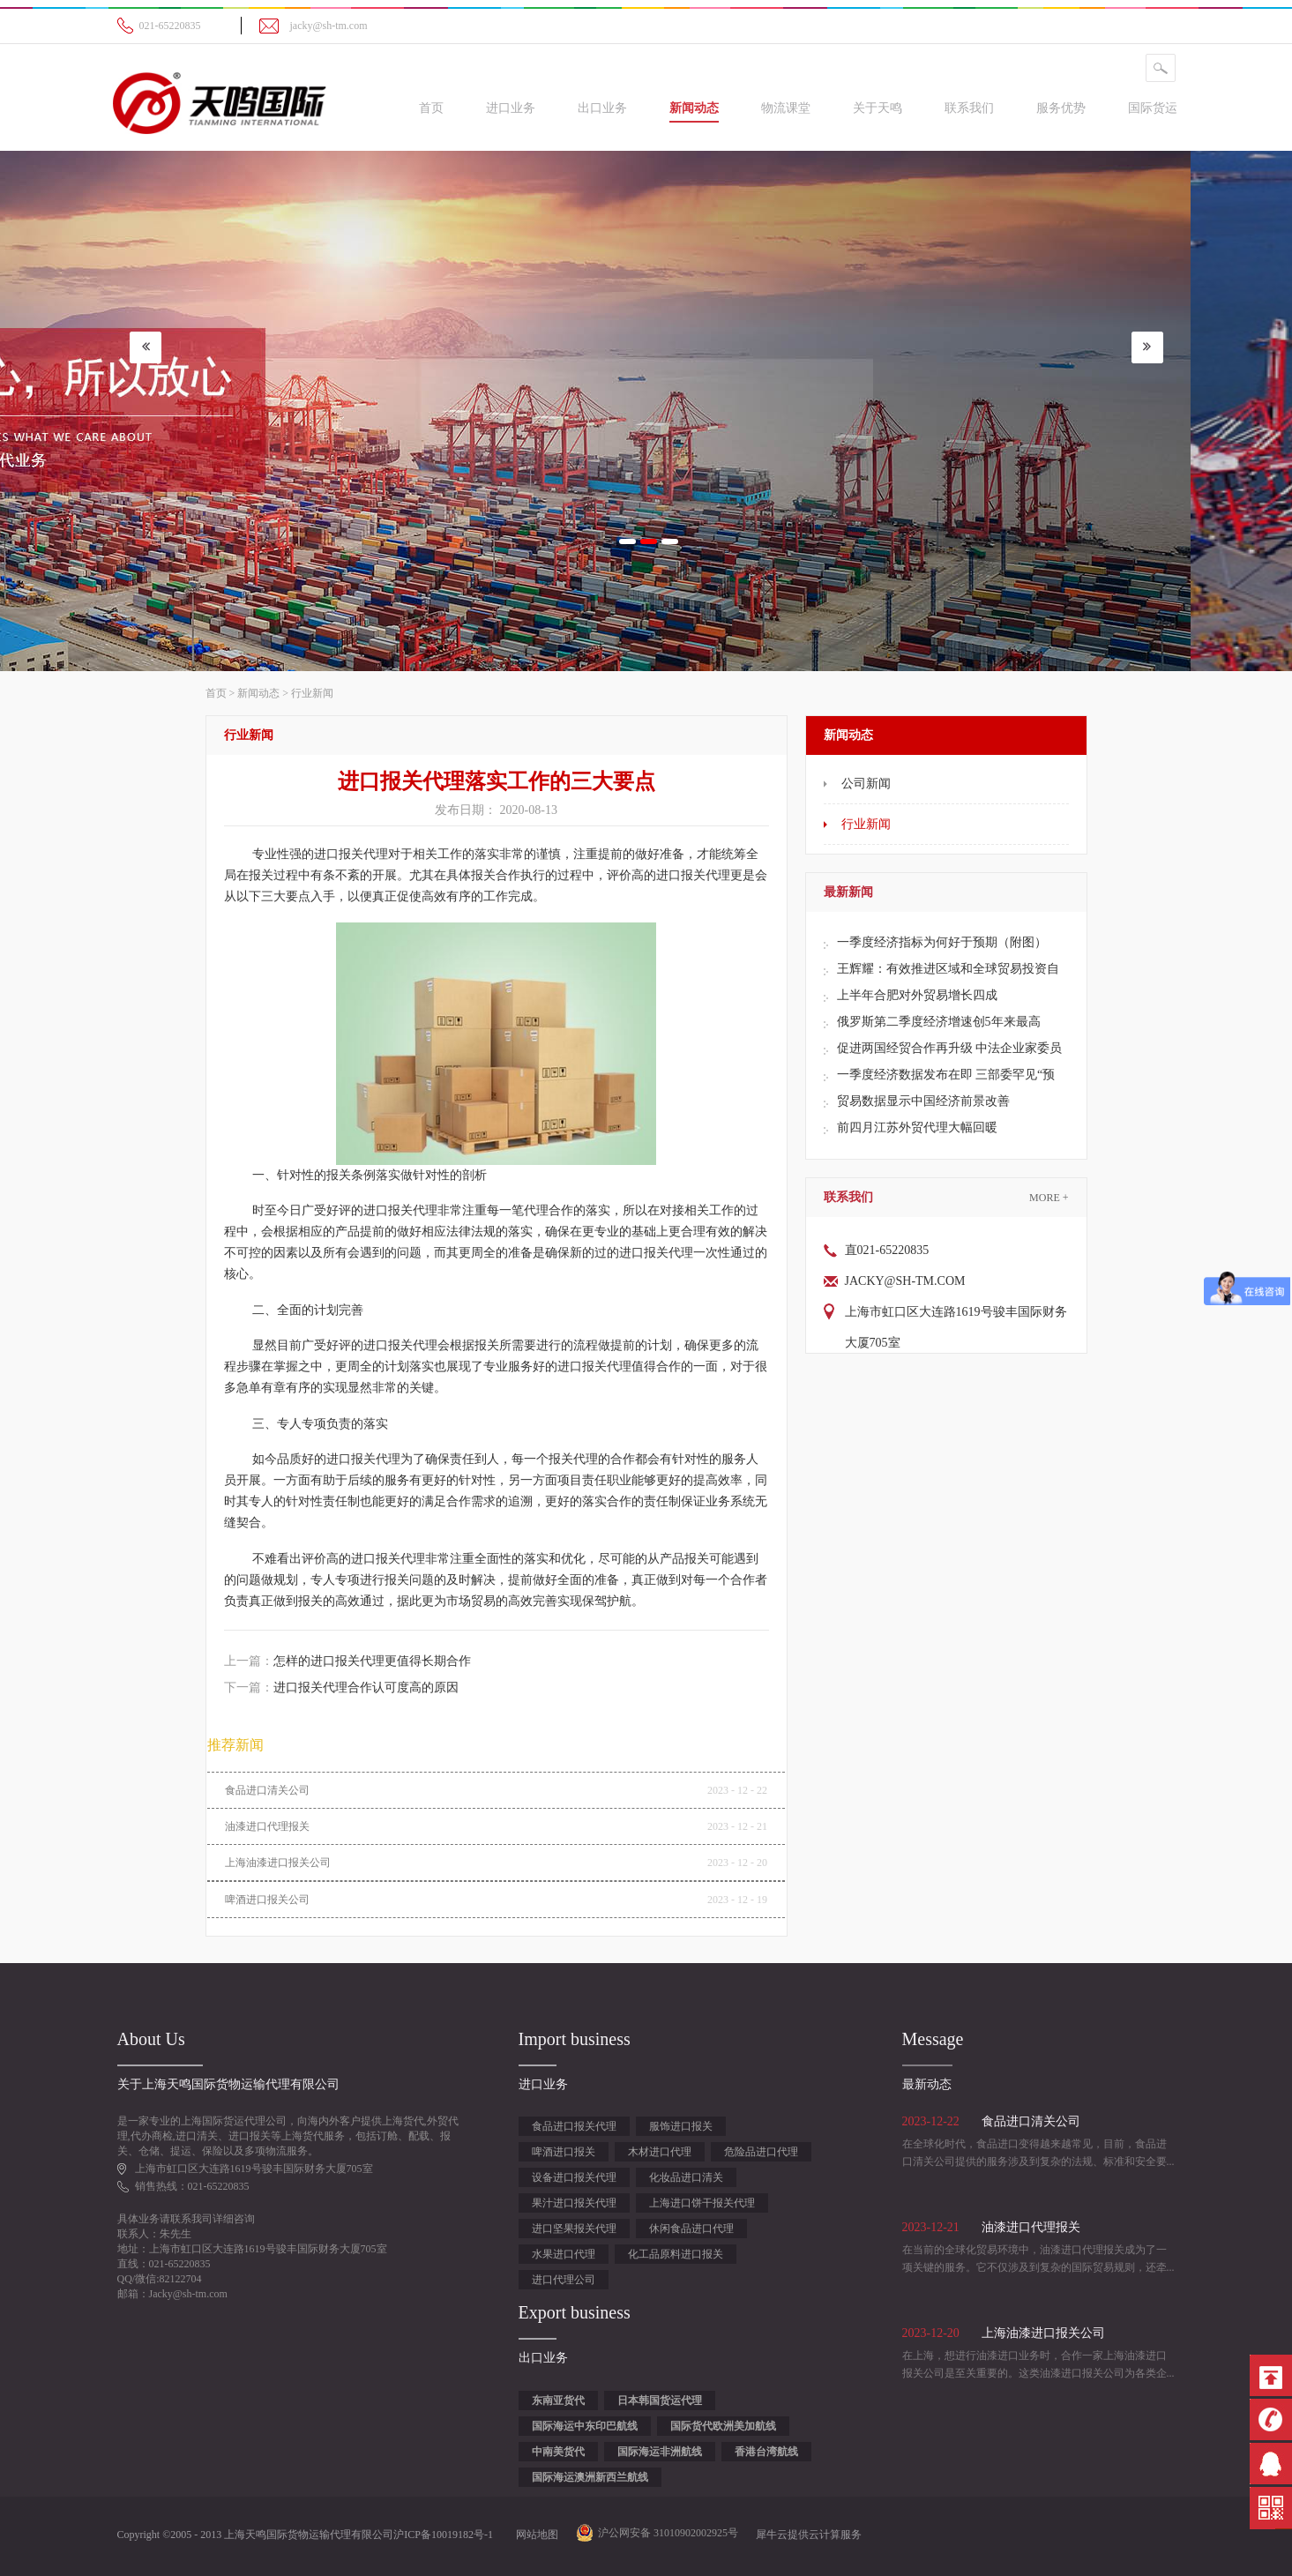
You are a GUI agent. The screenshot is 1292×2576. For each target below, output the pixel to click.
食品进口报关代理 (574, 2126)
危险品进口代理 (761, 2152)
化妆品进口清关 (686, 2177)
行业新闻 (312, 693)
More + (1048, 1197)
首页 (431, 108)
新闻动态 (258, 693)
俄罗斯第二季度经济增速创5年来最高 (939, 1021)
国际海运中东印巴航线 (585, 2426)
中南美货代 (558, 2451)
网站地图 (534, 2534)
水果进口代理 (563, 2254)
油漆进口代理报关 (267, 1826)
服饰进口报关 (681, 2126)
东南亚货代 (558, 2400)
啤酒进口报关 (563, 2152)
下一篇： (341, 1687)
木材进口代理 (659, 2152)
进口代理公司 (563, 2280)
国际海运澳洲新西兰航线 (590, 2477)
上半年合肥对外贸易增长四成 (917, 995)
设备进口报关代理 (574, 2177)
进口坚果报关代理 (574, 2228)
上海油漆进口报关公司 (278, 1862)
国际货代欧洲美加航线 (723, 2426)
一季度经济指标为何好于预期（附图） (942, 942)
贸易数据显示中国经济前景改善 (923, 1101)
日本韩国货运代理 (659, 2400)
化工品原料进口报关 (675, 2254)
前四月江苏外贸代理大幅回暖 (917, 1127)
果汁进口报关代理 (574, 2203)
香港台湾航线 (766, 2451)
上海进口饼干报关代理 (702, 2203)
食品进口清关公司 (267, 1790)
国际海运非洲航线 (659, 2451)
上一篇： (347, 1661)
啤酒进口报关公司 (267, 1899)
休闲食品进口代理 (691, 2228)
